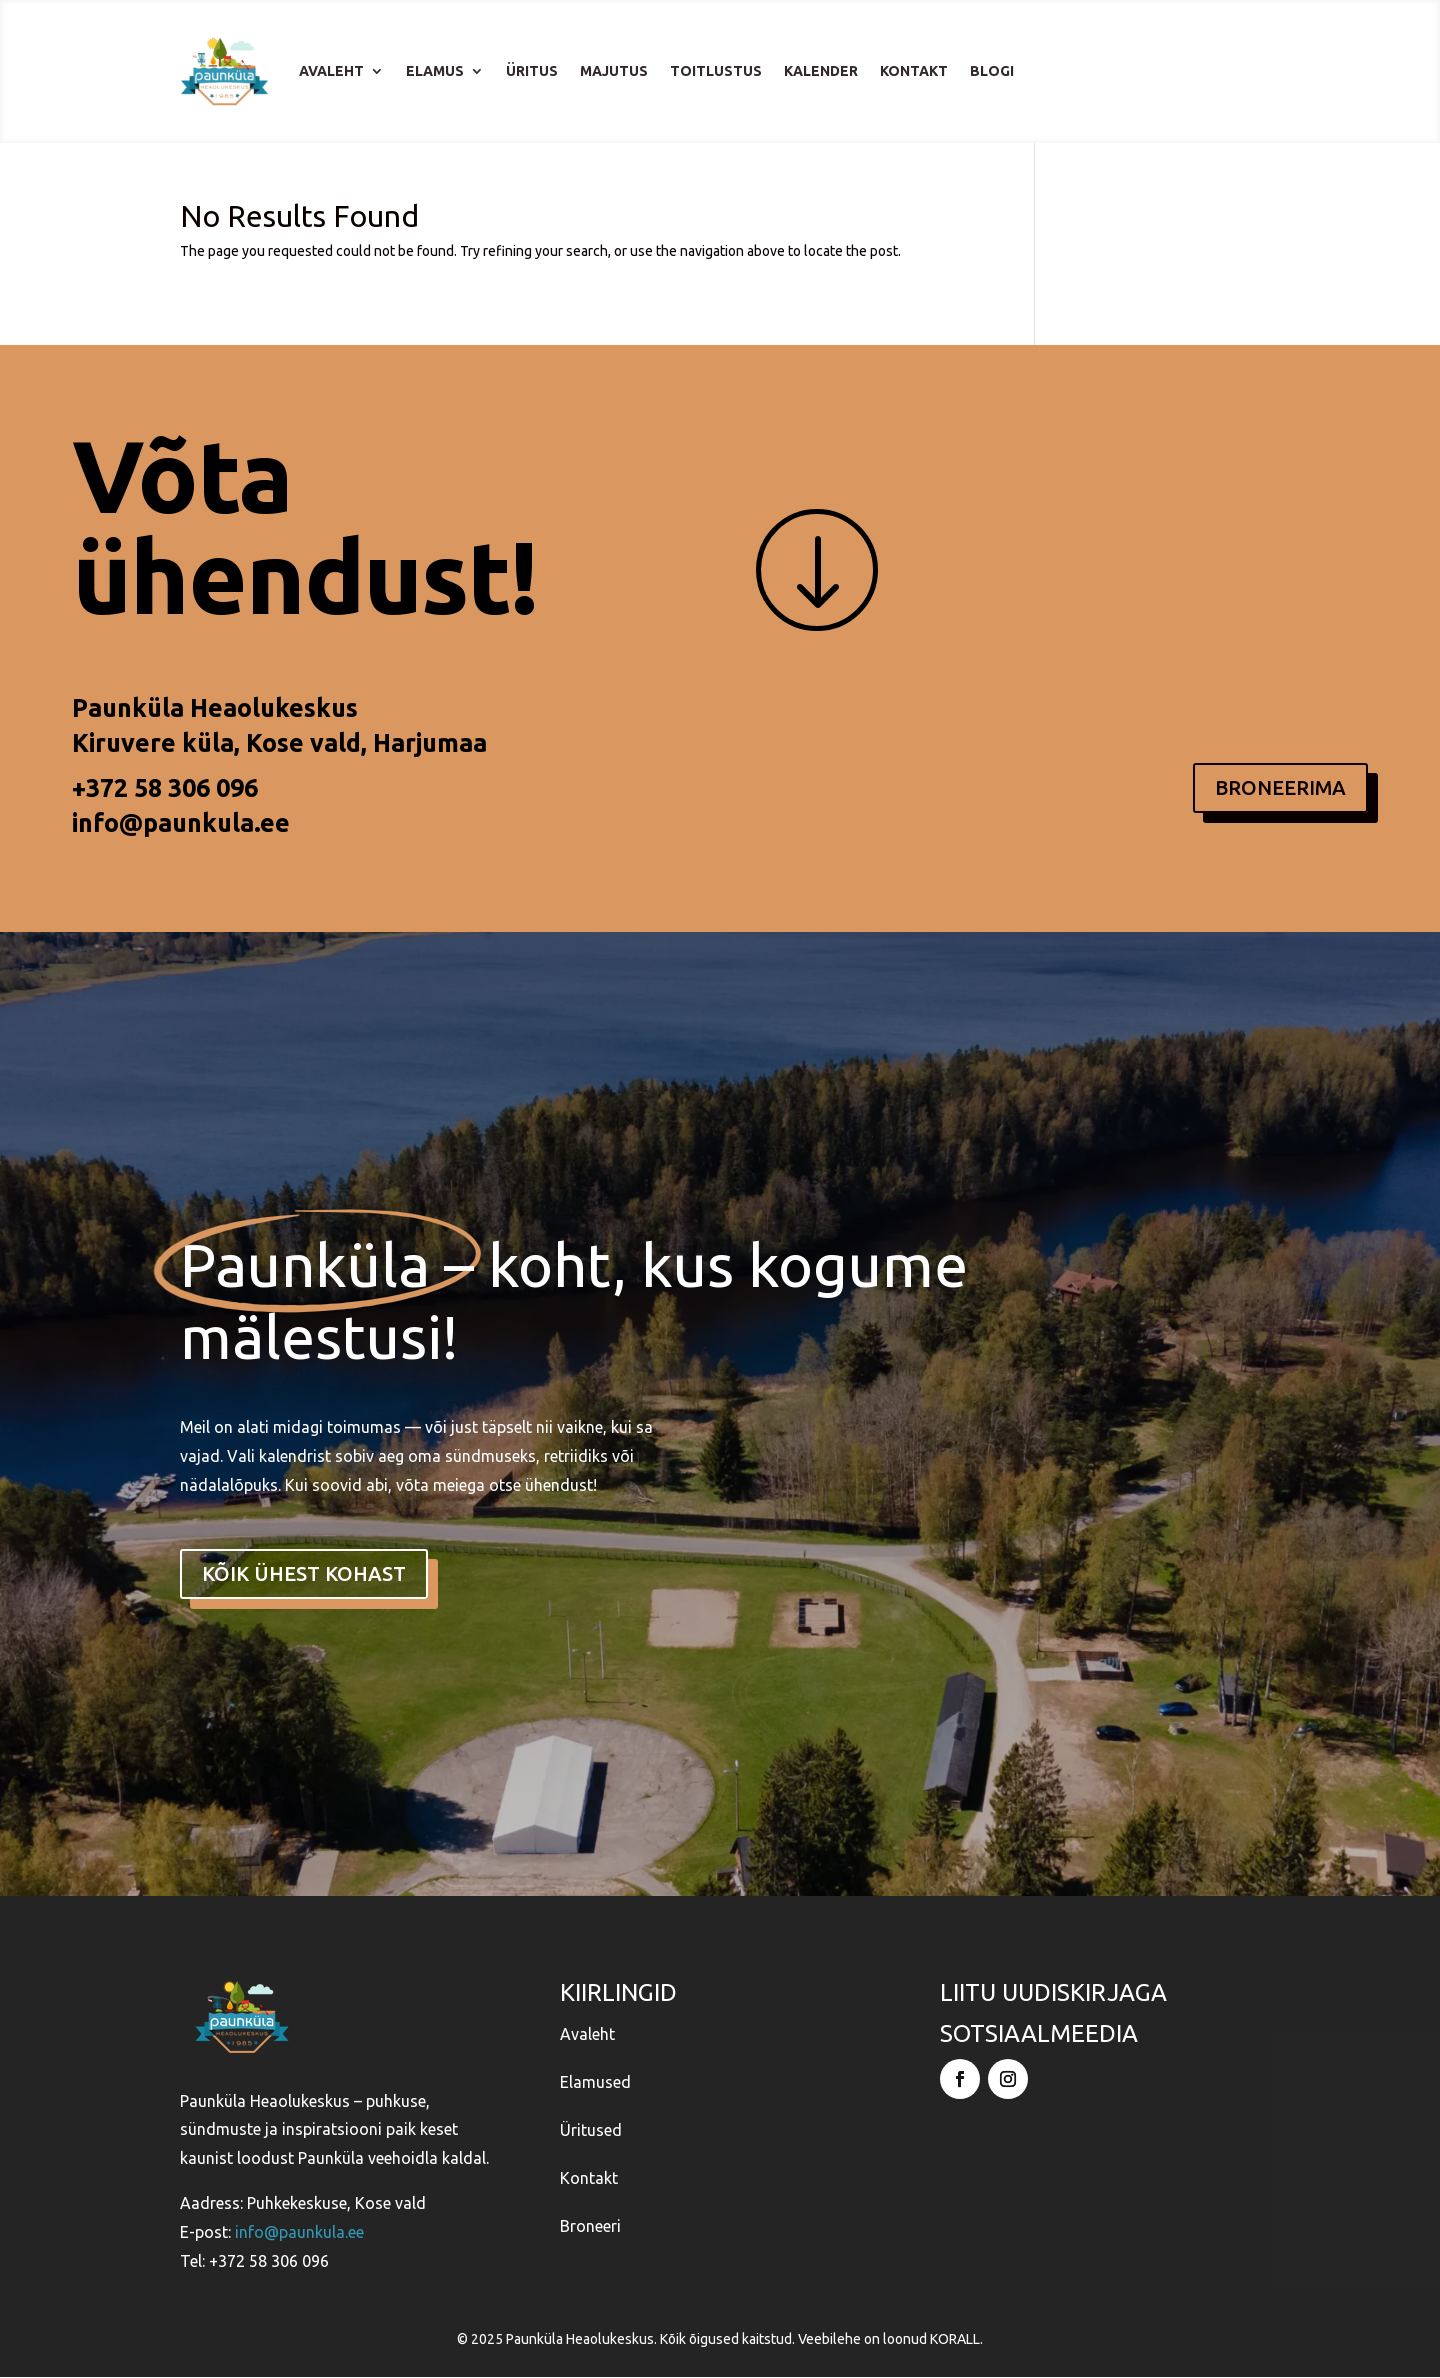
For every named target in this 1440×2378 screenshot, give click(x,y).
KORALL (955, 2340)
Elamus (435, 71)
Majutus (614, 71)
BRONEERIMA (1280, 787)
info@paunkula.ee (181, 823)
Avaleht (331, 71)
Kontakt (914, 71)
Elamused (595, 2083)
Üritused (591, 2131)
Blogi (992, 71)
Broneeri (590, 2227)
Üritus (532, 71)
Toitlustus (716, 71)
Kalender (821, 71)
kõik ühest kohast (304, 1573)
